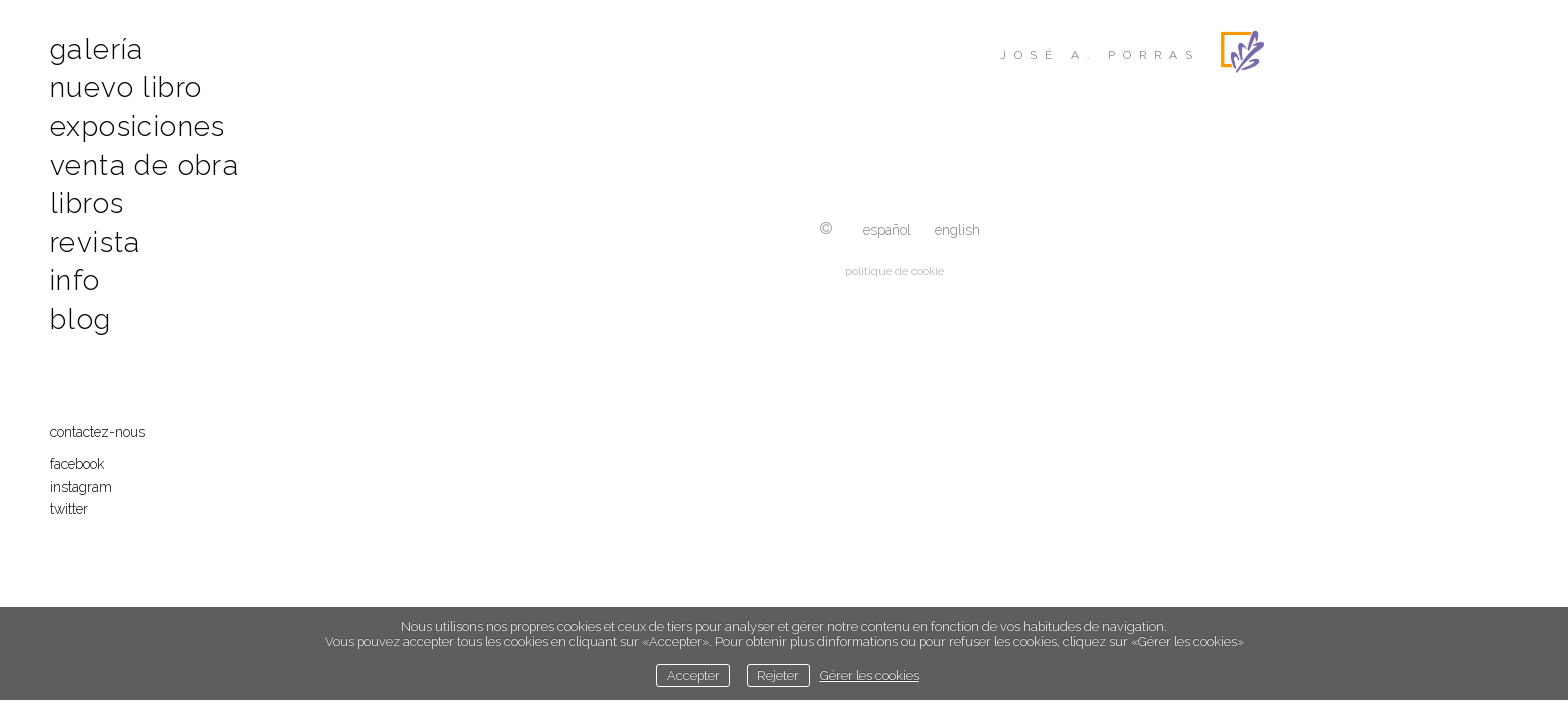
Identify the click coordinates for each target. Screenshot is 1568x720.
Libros (87, 203)
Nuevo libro (126, 87)
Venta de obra (144, 165)
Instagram (81, 487)
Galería (97, 49)
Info (75, 280)
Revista (95, 242)
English (957, 230)
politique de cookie (894, 271)
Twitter (69, 509)
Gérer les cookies (869, 675)
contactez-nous (97, 432)
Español (887, 230)
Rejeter (778, 675)
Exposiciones (138, 126)
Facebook (77, 464)
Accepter (693, 675)
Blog (81, 319)
